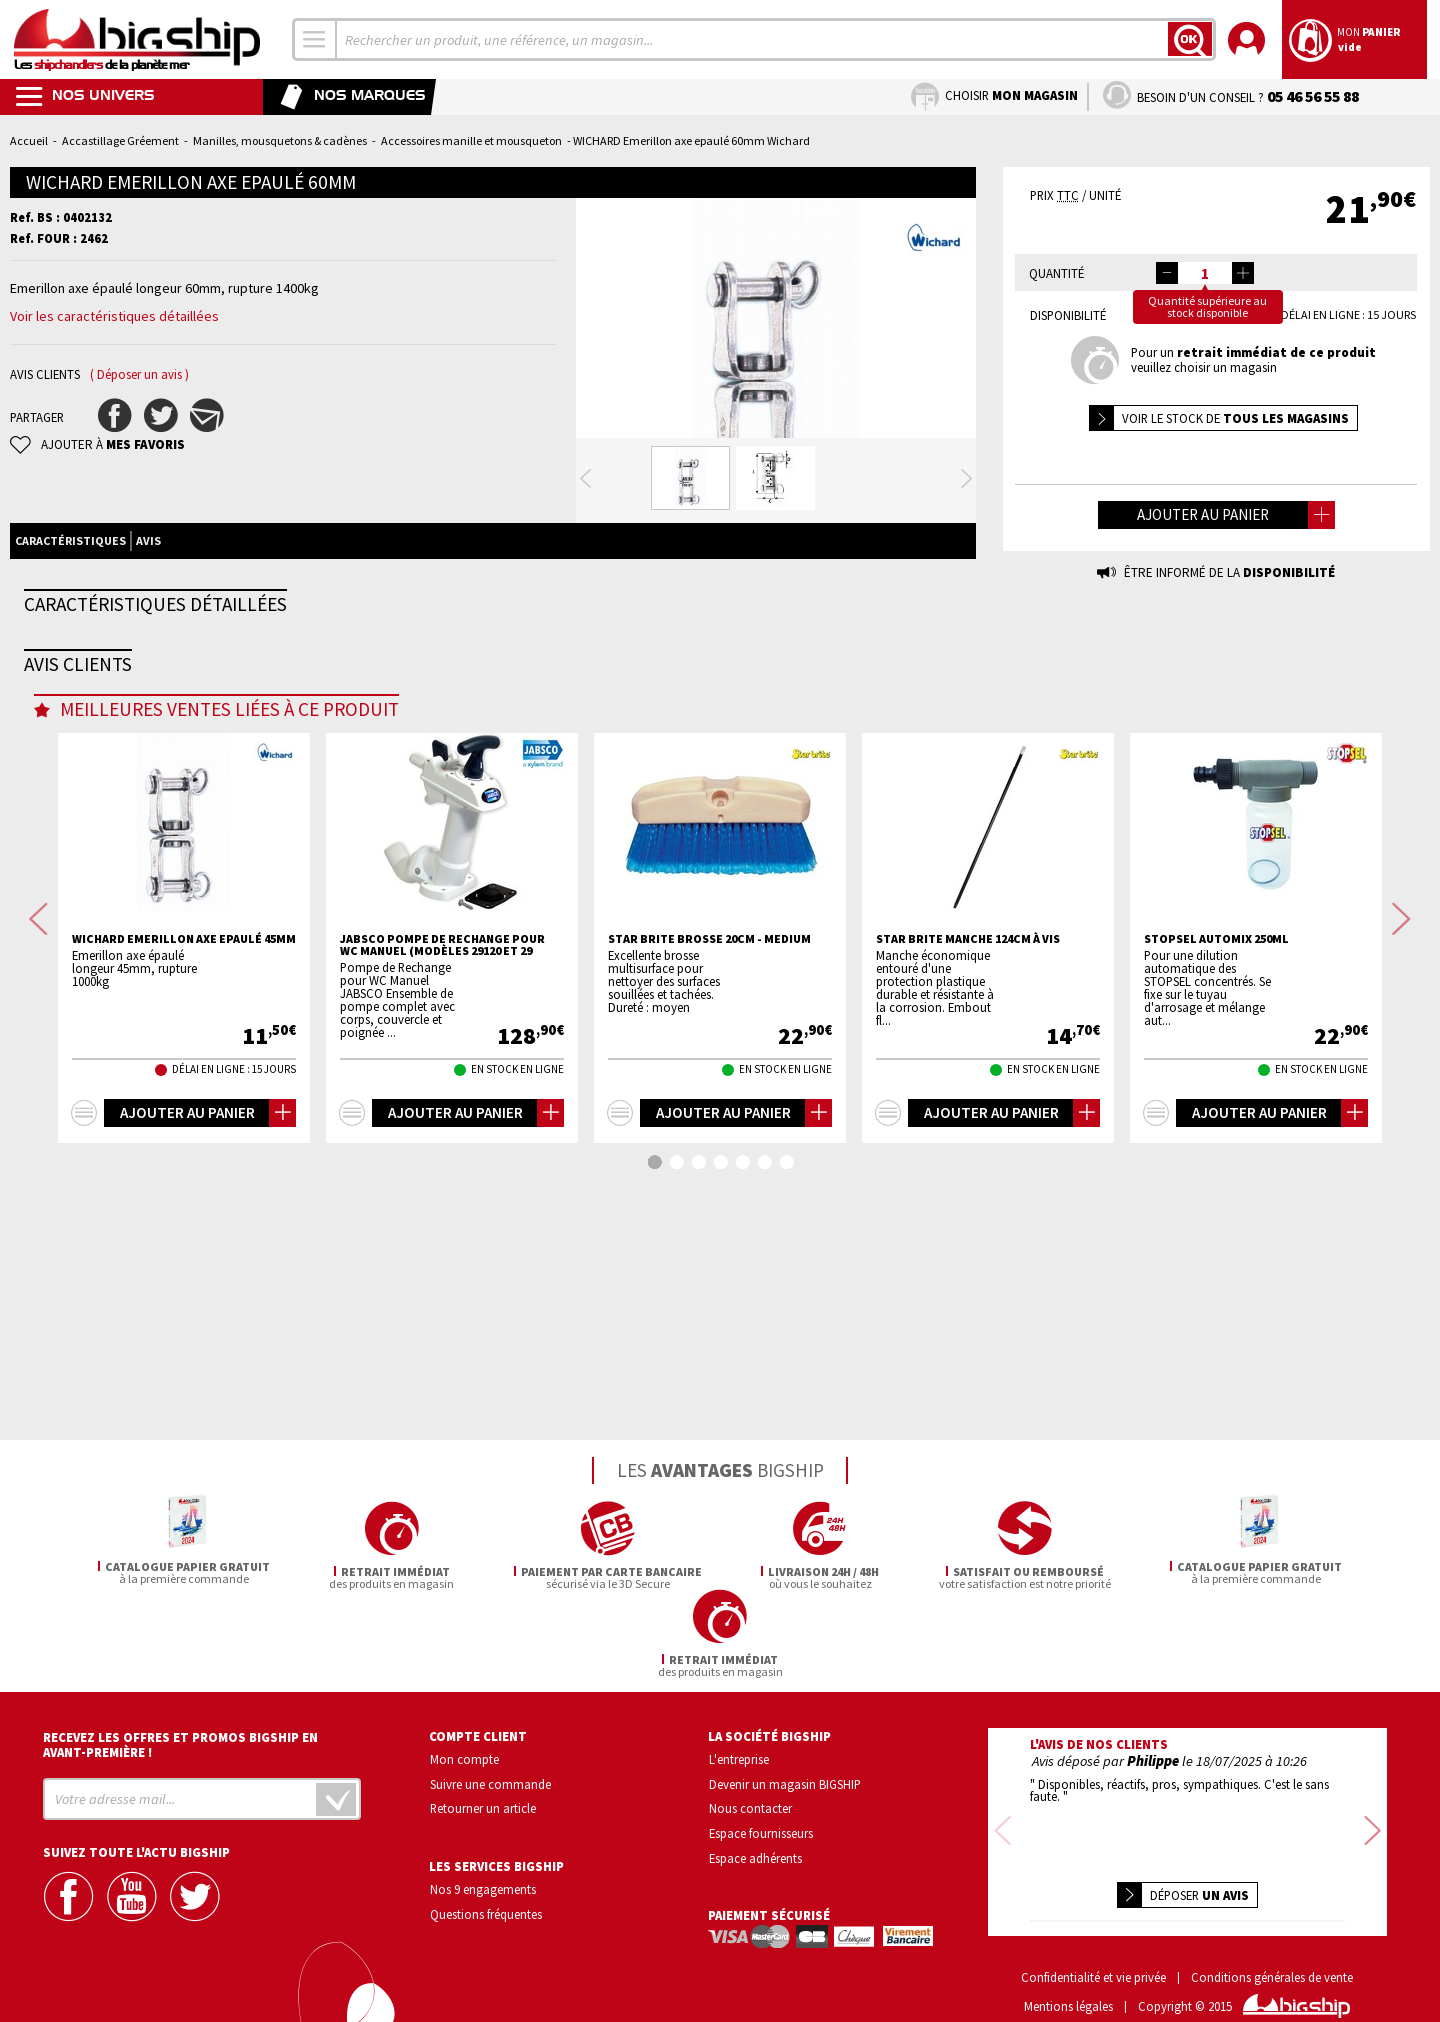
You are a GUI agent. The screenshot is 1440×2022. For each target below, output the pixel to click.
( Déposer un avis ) (139, 374)
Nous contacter (750, 1805)
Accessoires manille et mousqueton (471, 140)
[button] (1243, 273)
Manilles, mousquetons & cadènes (280, 140)
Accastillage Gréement (120, 140)
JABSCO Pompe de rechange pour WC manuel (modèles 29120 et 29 (442, 1275)
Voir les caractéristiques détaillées (114, 316)
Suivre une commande (490, 1780)
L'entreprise (739, 1756)
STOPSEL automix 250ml (1216, 1269)
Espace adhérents (755, 1855)
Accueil (29, 140)
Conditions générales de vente (1272, 1948)
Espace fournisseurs (761, 1830)
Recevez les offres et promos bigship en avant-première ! (180, 1742)
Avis (148, 620)
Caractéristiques (70, 620)
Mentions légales (1068, 1976)
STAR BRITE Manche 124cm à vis (968, 1269)
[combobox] (315, 39)
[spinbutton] (1205, 273)
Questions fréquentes (486, 1911)
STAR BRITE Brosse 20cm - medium (709, 1269)
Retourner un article (483, 1805)
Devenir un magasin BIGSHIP (785, 1780)
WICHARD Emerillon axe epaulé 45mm (184, 1269)
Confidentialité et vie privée (1093, 1948)
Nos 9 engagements (483, 1886)
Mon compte (464, 1756)
